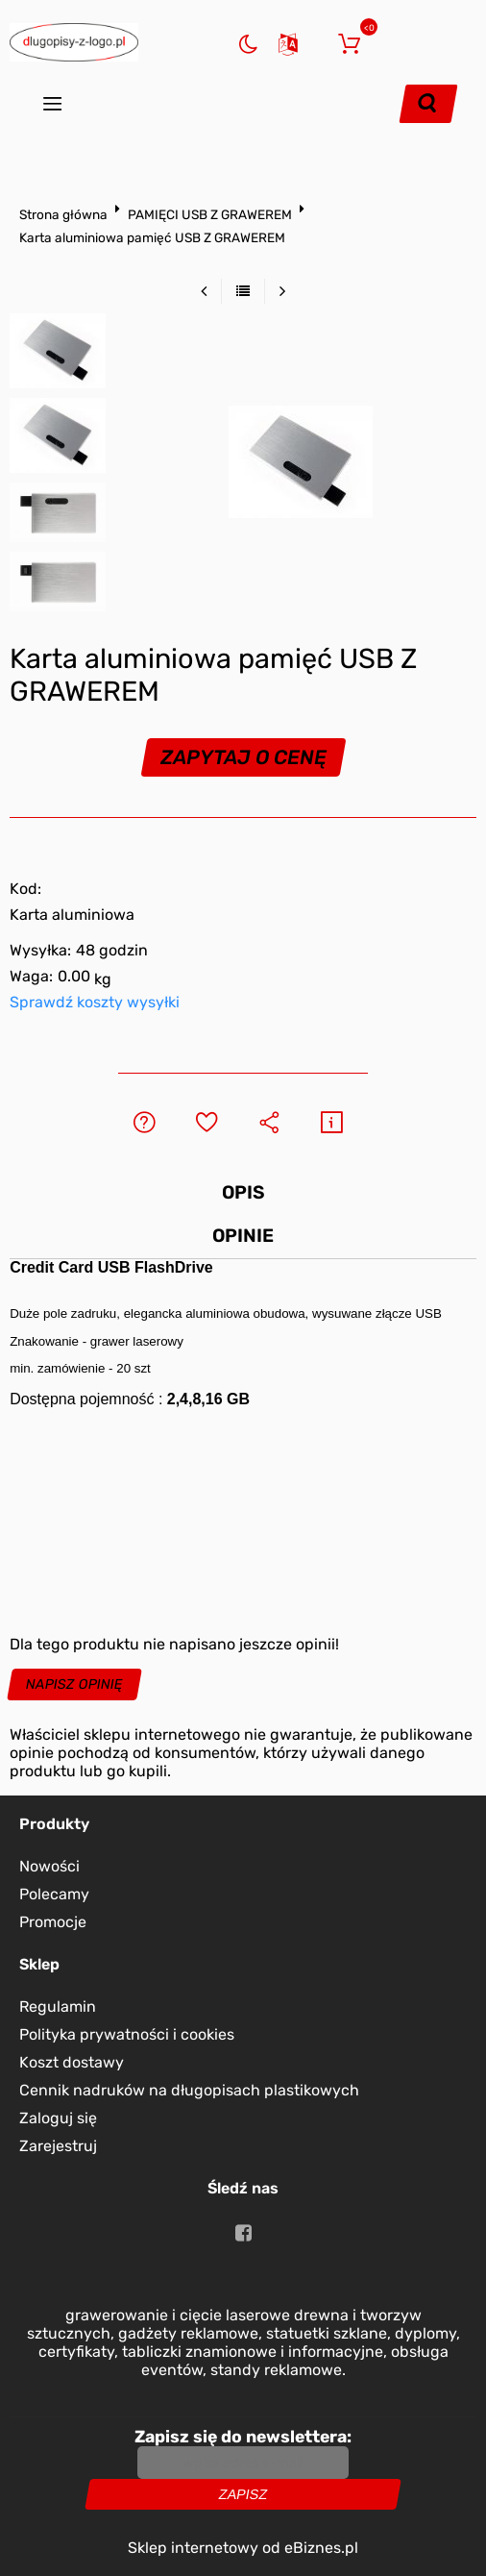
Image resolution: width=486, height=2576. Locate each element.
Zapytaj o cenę (243, 757)
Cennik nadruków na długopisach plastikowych (189, 2090)
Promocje (52, 1922)
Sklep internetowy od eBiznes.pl (243, 2548)
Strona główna (63, 214)
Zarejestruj (58, 2146)
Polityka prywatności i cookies (126, 2034)
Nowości (49, 1866)
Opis (243, 1192)
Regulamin (57, 2006)
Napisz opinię (75, 1684)
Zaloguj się (318, 42)
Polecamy (54, 1894)
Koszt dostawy (71, 2062)
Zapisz (242, 2494)
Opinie (243, 1236)
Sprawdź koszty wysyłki (95, 1002)
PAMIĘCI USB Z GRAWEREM (210, 214)
